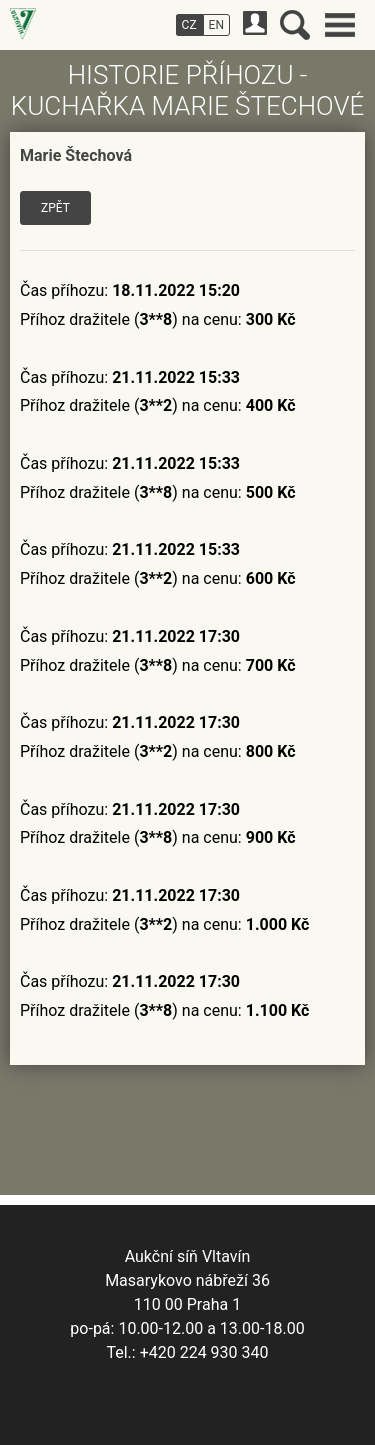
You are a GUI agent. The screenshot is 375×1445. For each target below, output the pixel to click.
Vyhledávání (295, 25)
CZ (189, 25)
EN (216, 25)
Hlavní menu (340, 25)
